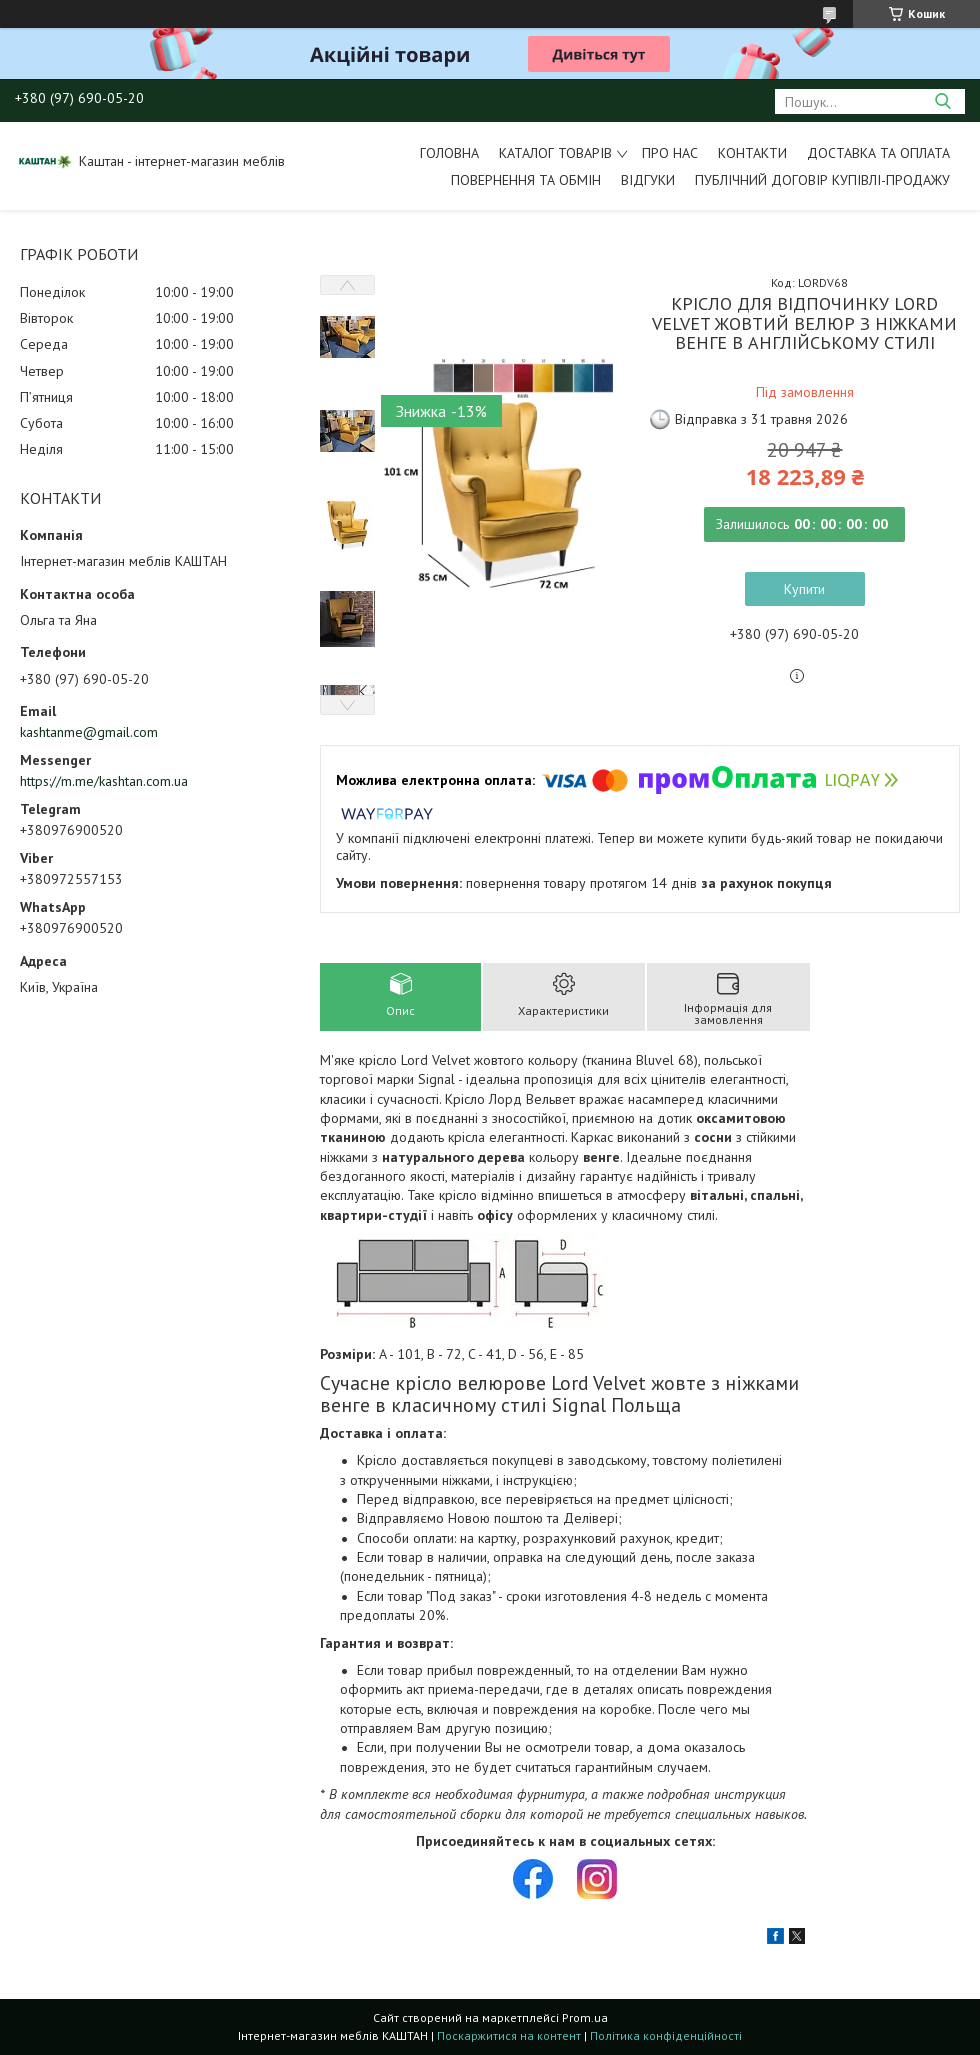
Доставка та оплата (878, 153)
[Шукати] (942, 101)
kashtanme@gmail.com (89, 732)
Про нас (670, 153)
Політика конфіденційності (666, 2035)
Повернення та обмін (526, 180)
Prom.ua (585, 2017)
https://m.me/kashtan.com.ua (104, 781)
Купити (804, 589)
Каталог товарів (555, 153)
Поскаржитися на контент (509, 2035)
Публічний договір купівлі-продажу (822, 180)
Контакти (752, 153)
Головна (449, 153)
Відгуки (648, 180)
